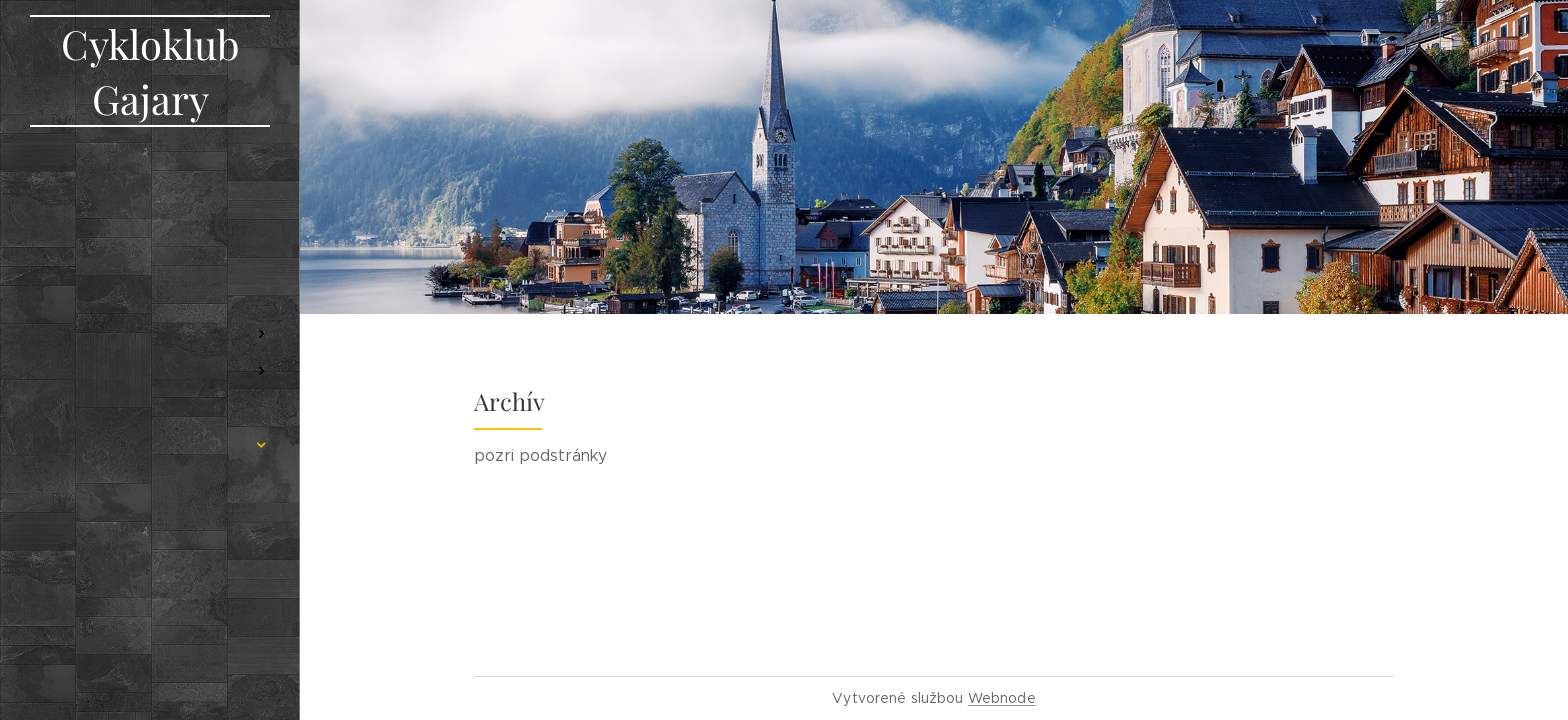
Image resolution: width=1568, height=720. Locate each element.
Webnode (1002, 698)
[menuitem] (150, 200)
